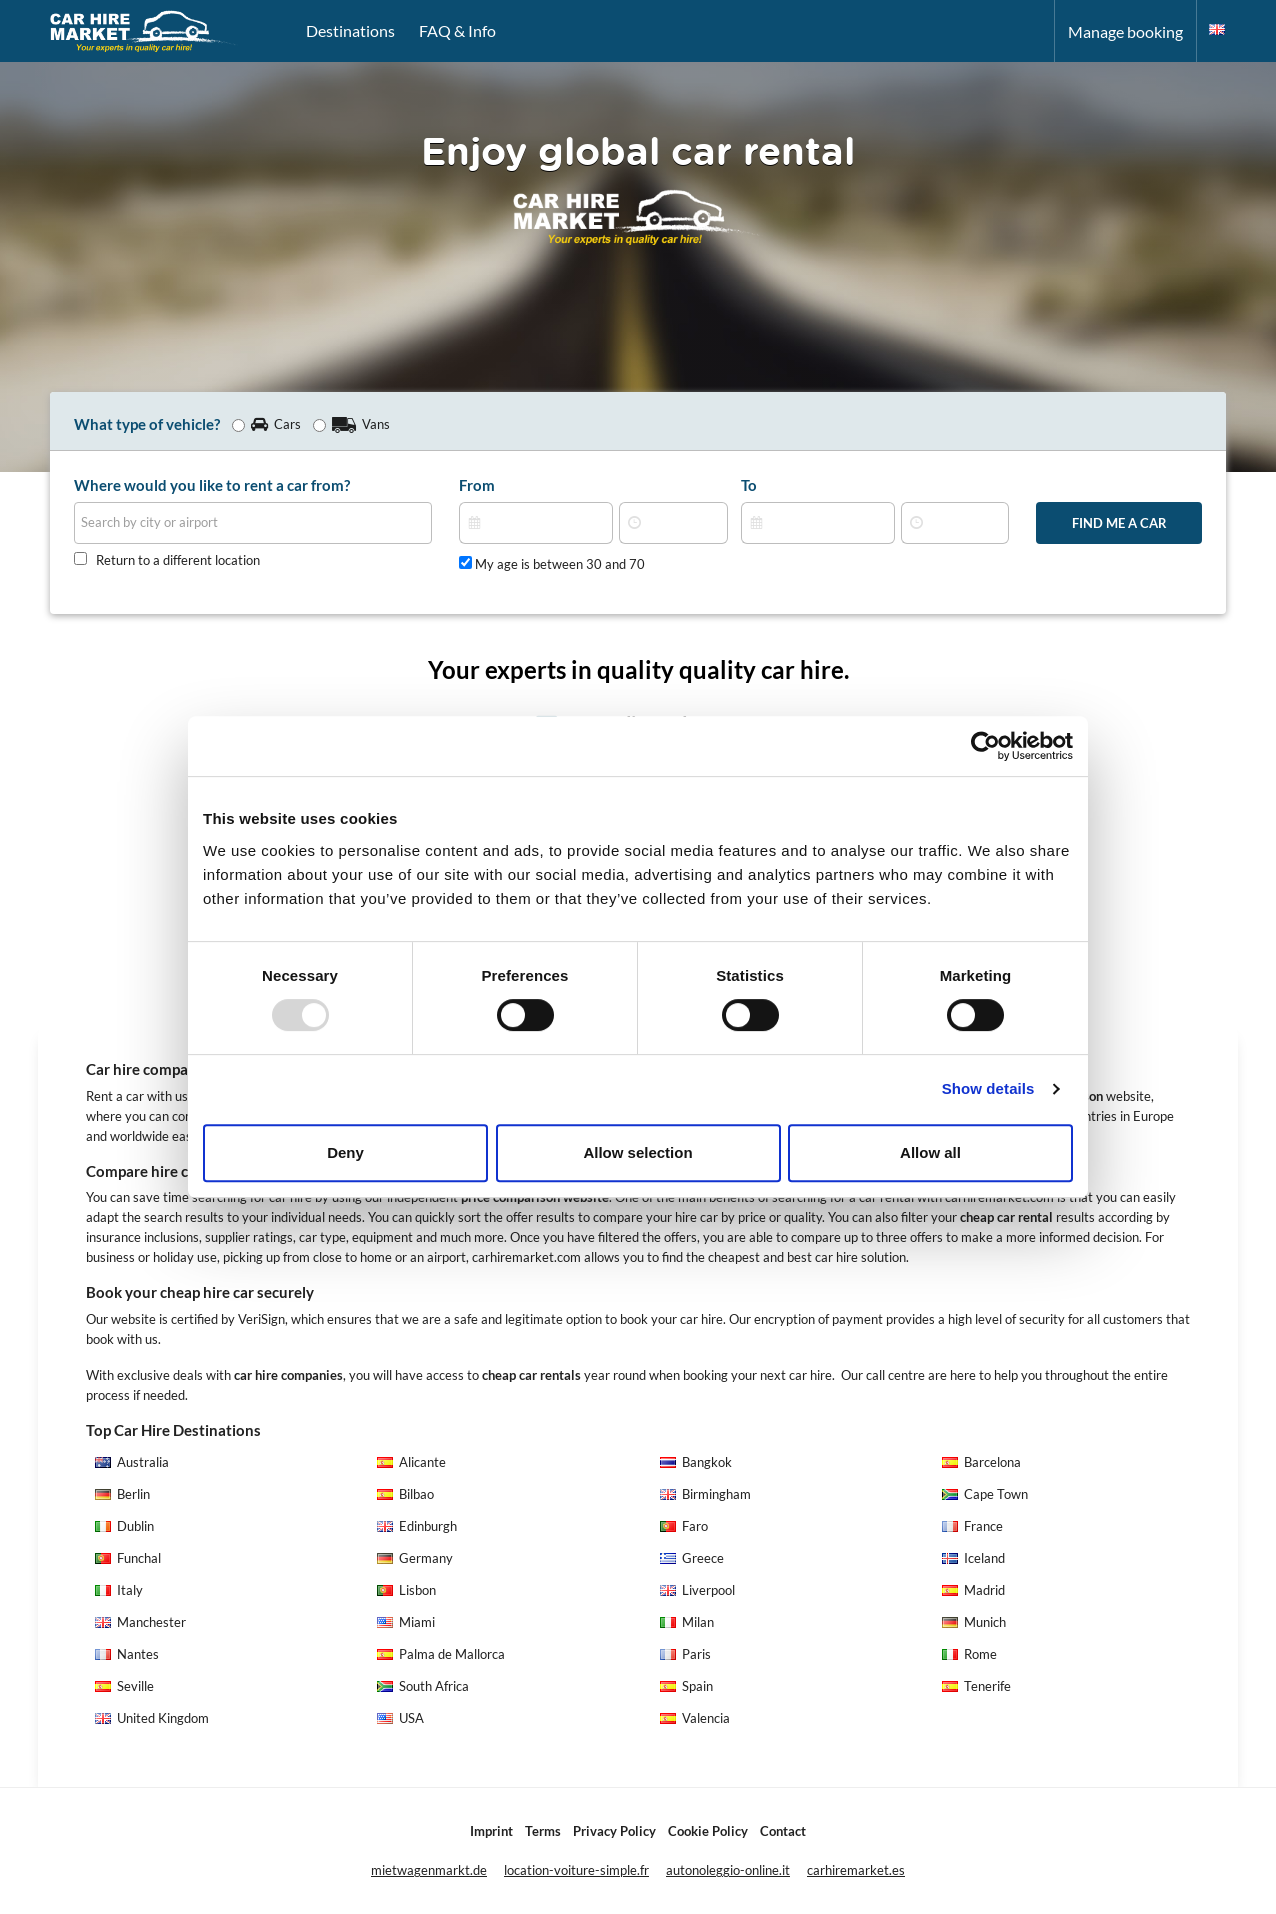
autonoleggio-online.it (728, 1870)
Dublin (124, 1526)
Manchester (140, 1622)
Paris (685, 1654)
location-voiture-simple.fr (576, 1870)
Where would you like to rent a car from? (212, 485)
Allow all (930, 1152)
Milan (687, 1622)
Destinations (350, 30)
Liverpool (697, 1590)
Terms (543, 1831)
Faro (684, 1526)
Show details (988, 1088)
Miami (406, 1622)
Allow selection (637, 1152)
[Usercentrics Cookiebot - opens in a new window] (985, 746)
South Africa (423, 1686)
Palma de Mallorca (441, 1654)
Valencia (695, 1718)
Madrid (973, 1590)
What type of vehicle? (147, 424)
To (749, 485)
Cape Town (985, 1494)
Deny (345, 1152)
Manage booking (1125, 31)
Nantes (127, 1654)
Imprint (491, 1831)
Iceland (973, 1558)
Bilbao (405, 1494)
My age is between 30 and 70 (552, 564)
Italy (119, 1590)
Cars (266, 424)
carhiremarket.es (856, 1870)
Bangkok (696, 1462)
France (972, 1526)
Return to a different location (178, 560)
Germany (415, 1558)
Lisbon (406, 1590)
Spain (686, 1686)
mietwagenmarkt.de (429, 1870)
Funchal (128, 1558)
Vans (351, 424)
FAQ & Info (457, 30)
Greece (692, 1558)
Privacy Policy (614, 1831)
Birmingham (705, 1494)
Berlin (122, 1494)
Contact (783, 1831)
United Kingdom (152, 1718)
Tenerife (976, 1686)
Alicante (411, 1462)
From (477, 485)
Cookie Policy (708, 1831)
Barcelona (981, 1462)
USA (400, 1718)
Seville (124, 1686)
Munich (974, 1622)
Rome (969, 1654)
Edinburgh (417, 1526)
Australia (132, 1462)
